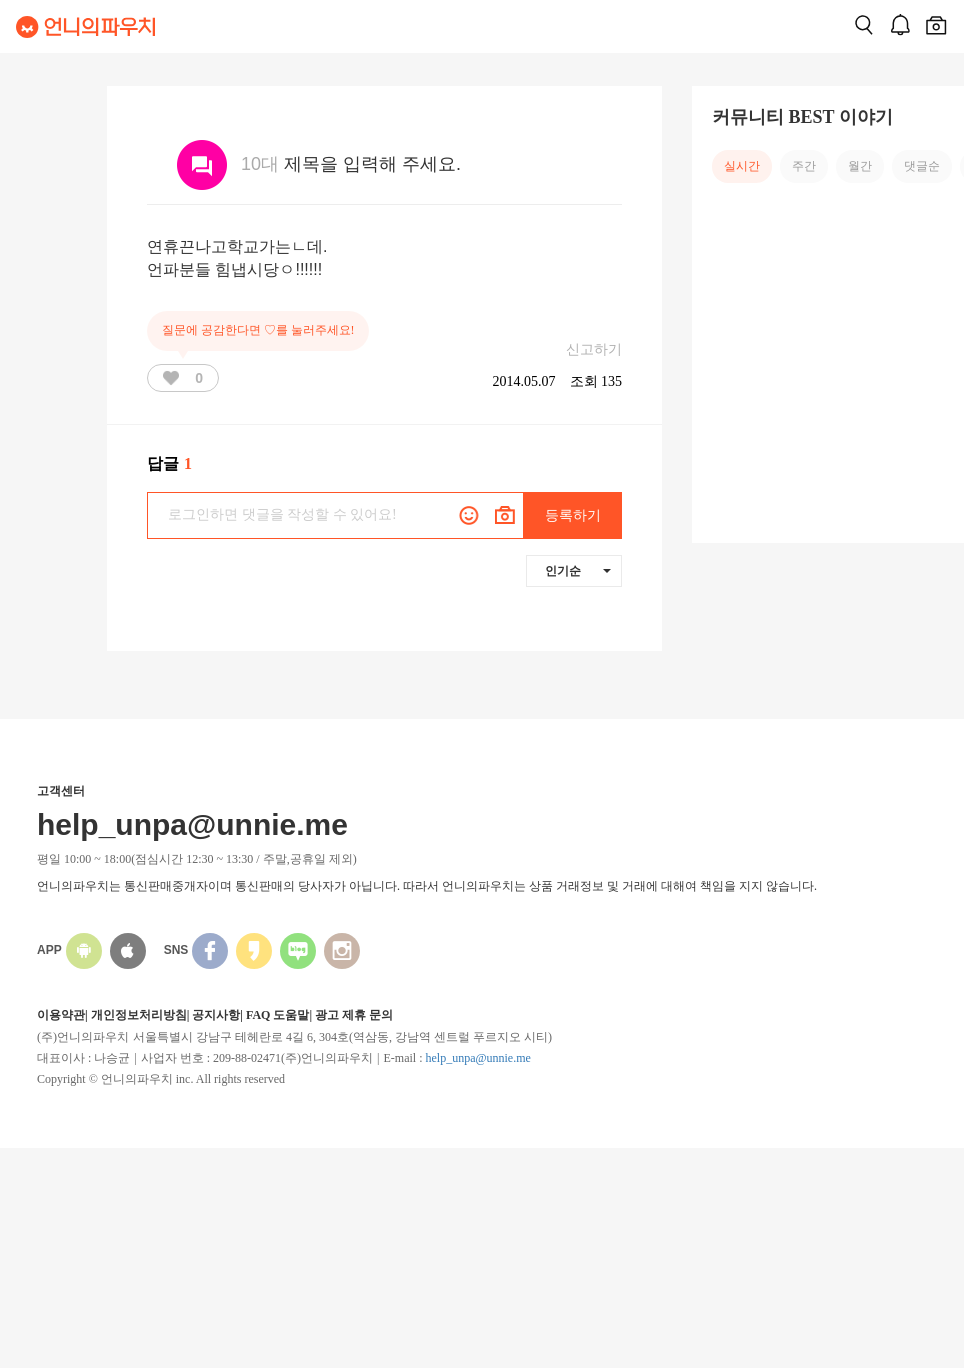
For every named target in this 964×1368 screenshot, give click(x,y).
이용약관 (61, 1015)
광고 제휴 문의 (354, 1015)
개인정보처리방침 (139, 1015)
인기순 (578, 571)
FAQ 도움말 (277, 1015)
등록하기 (573, 515)
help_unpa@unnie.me (477, 1058)
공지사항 (216, 1015)
